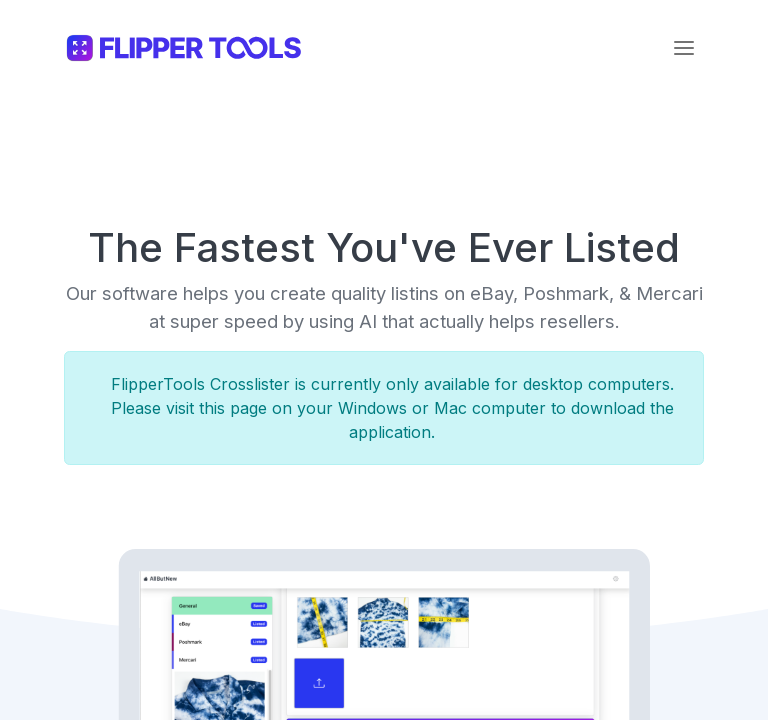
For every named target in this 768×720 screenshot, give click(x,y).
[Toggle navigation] (684, 48)
